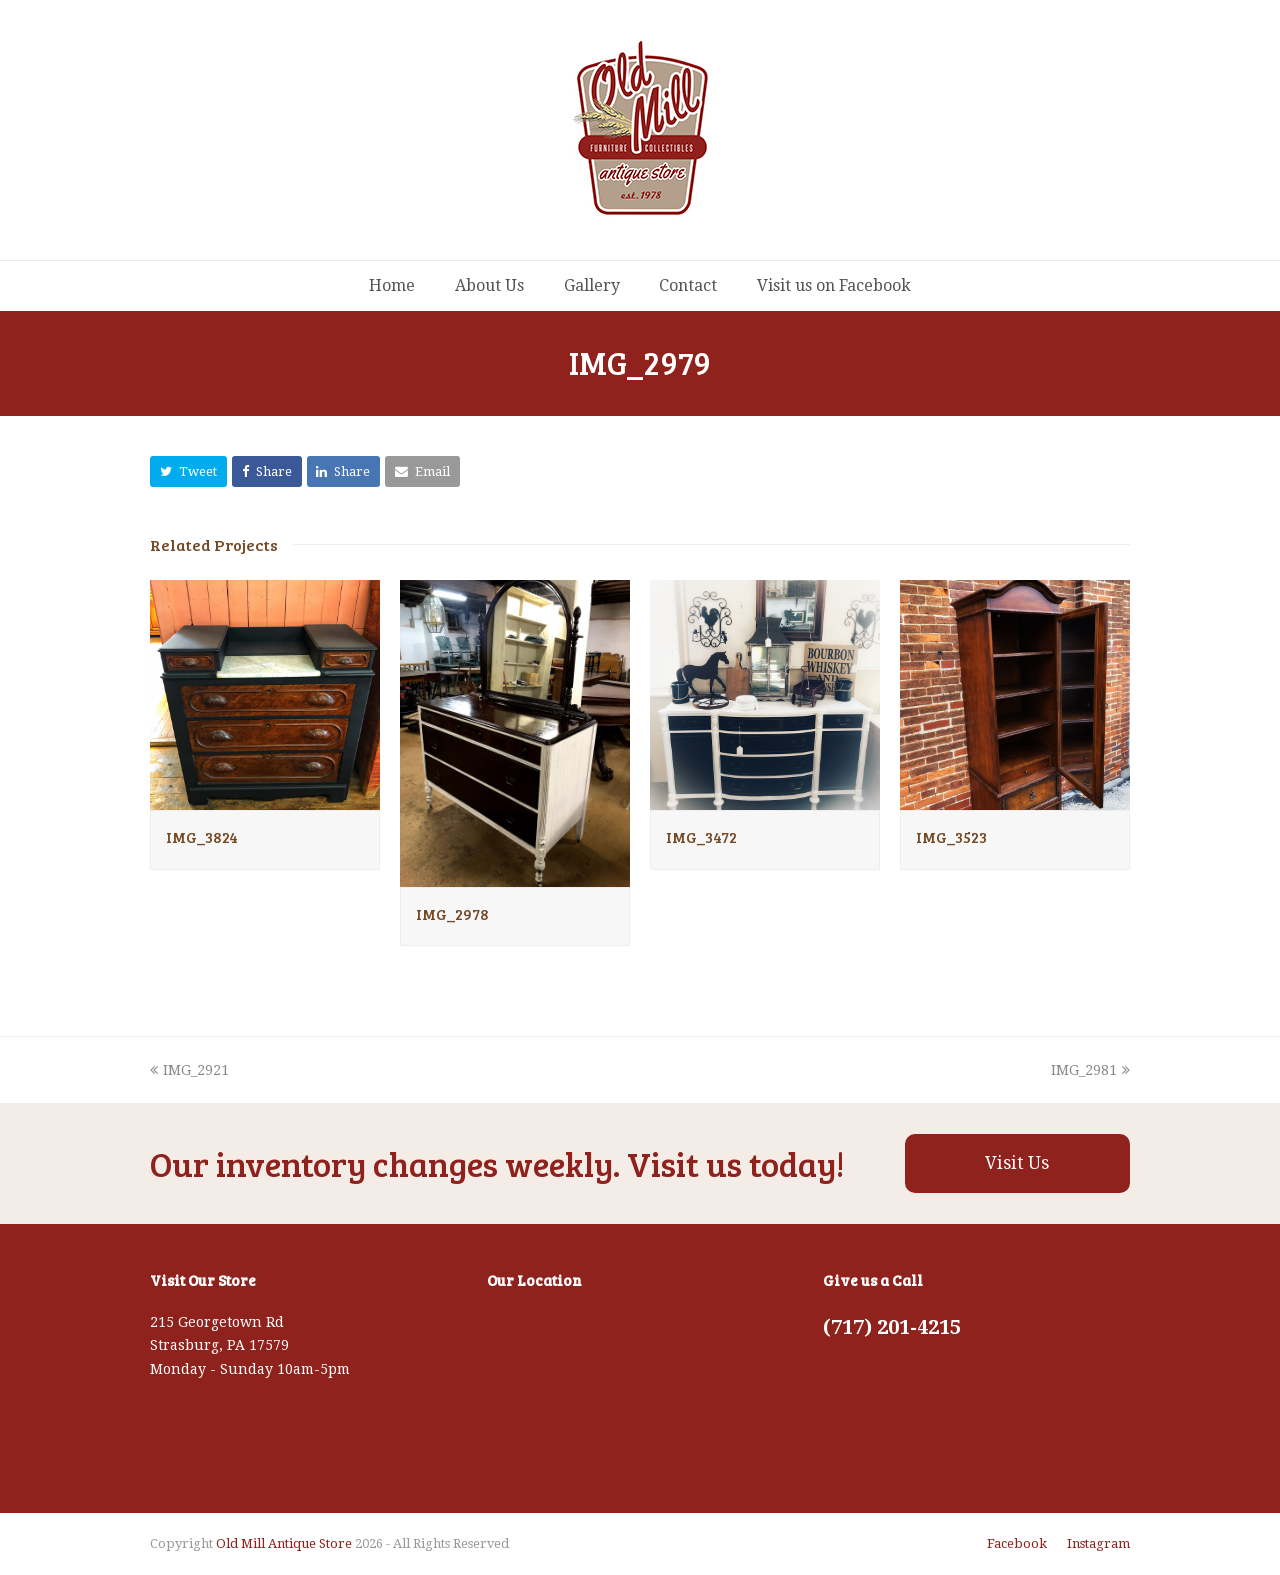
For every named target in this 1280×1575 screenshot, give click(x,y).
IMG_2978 (452, 914)
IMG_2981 (1090, 1070)
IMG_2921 (189, 1070)
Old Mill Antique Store (284, 1543)
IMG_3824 (202, 837)
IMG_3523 (951, 837)
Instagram (1098, 1543)
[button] (188, 471)
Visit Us (1017, 1163)
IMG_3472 (701, 837)
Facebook (1017, 1543)
